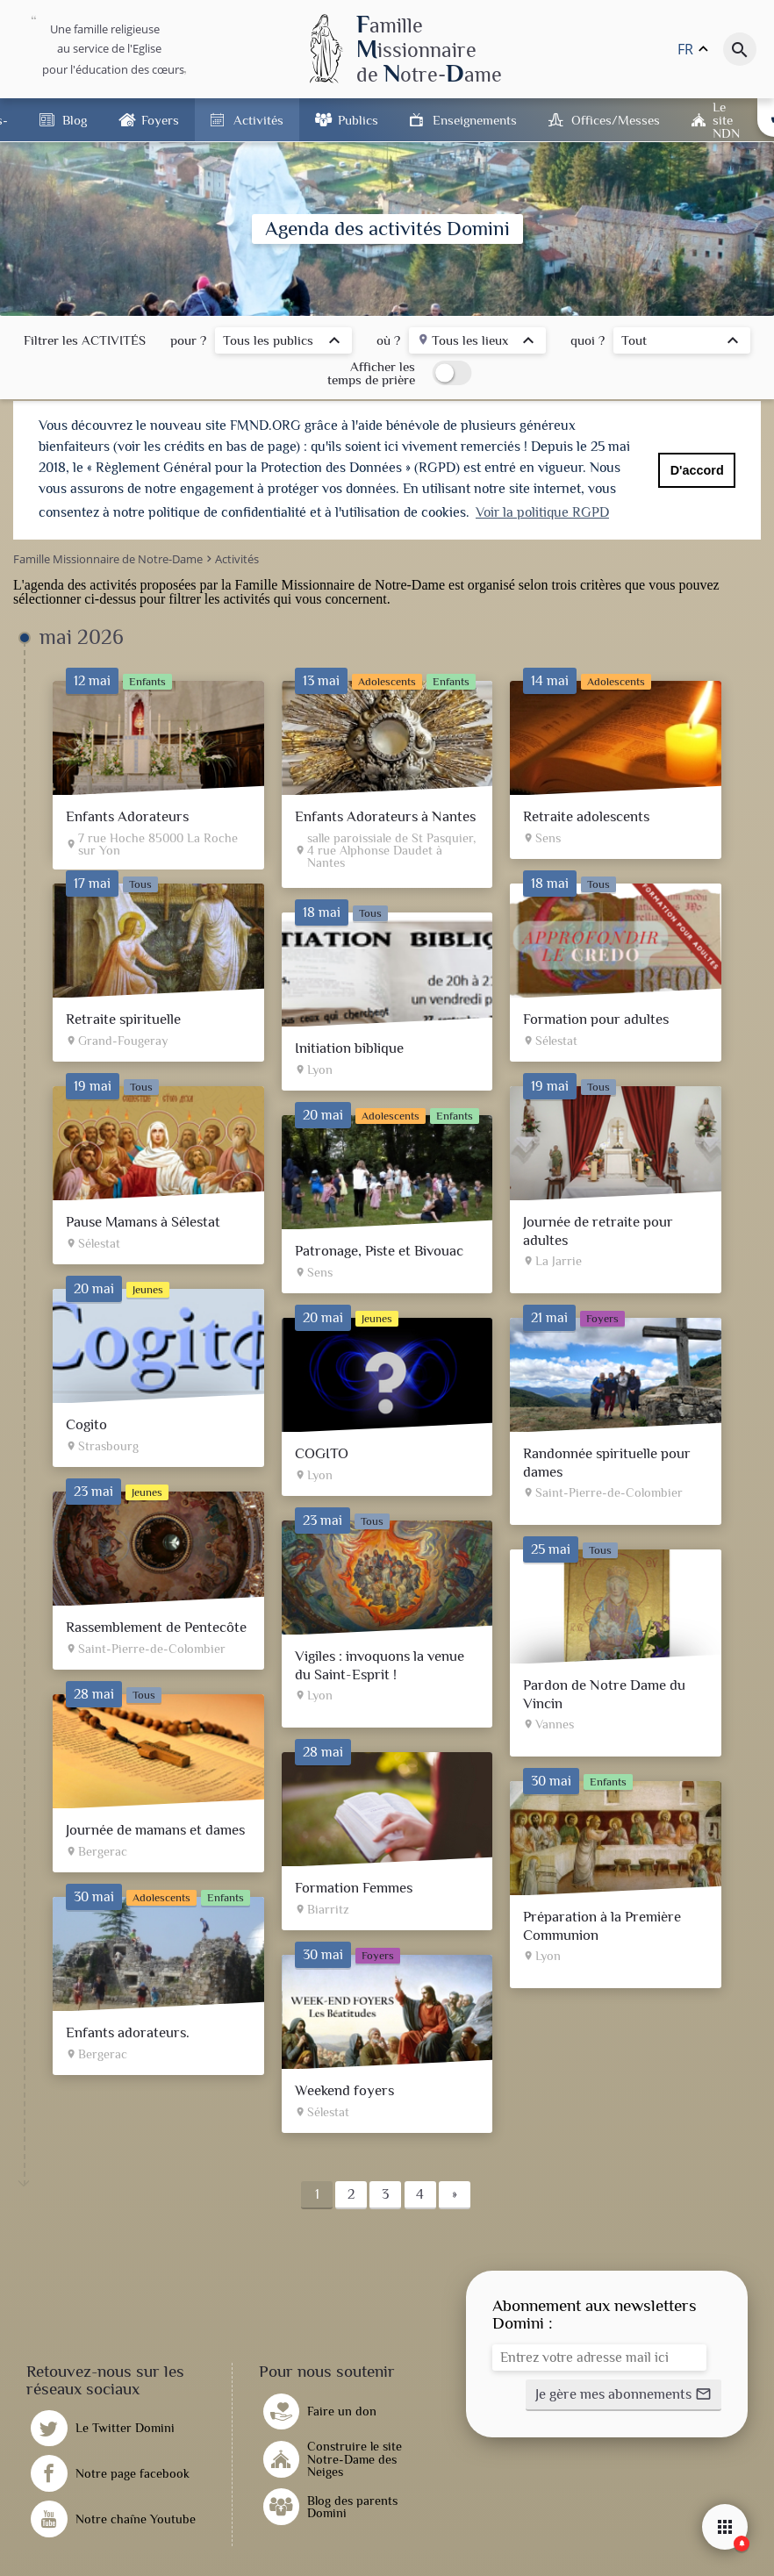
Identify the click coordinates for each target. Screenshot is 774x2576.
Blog (74, 119)
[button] (623, 2393)
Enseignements (475, 119)
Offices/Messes (615, 119)
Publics (358, 119)
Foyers (160, 119)
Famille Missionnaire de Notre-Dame (340, 583)
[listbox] (283, 342)
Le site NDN (726, 119)
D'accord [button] (697, 470)
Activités (258, 119)
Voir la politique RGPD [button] (542, 512)
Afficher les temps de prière (371, 373)
